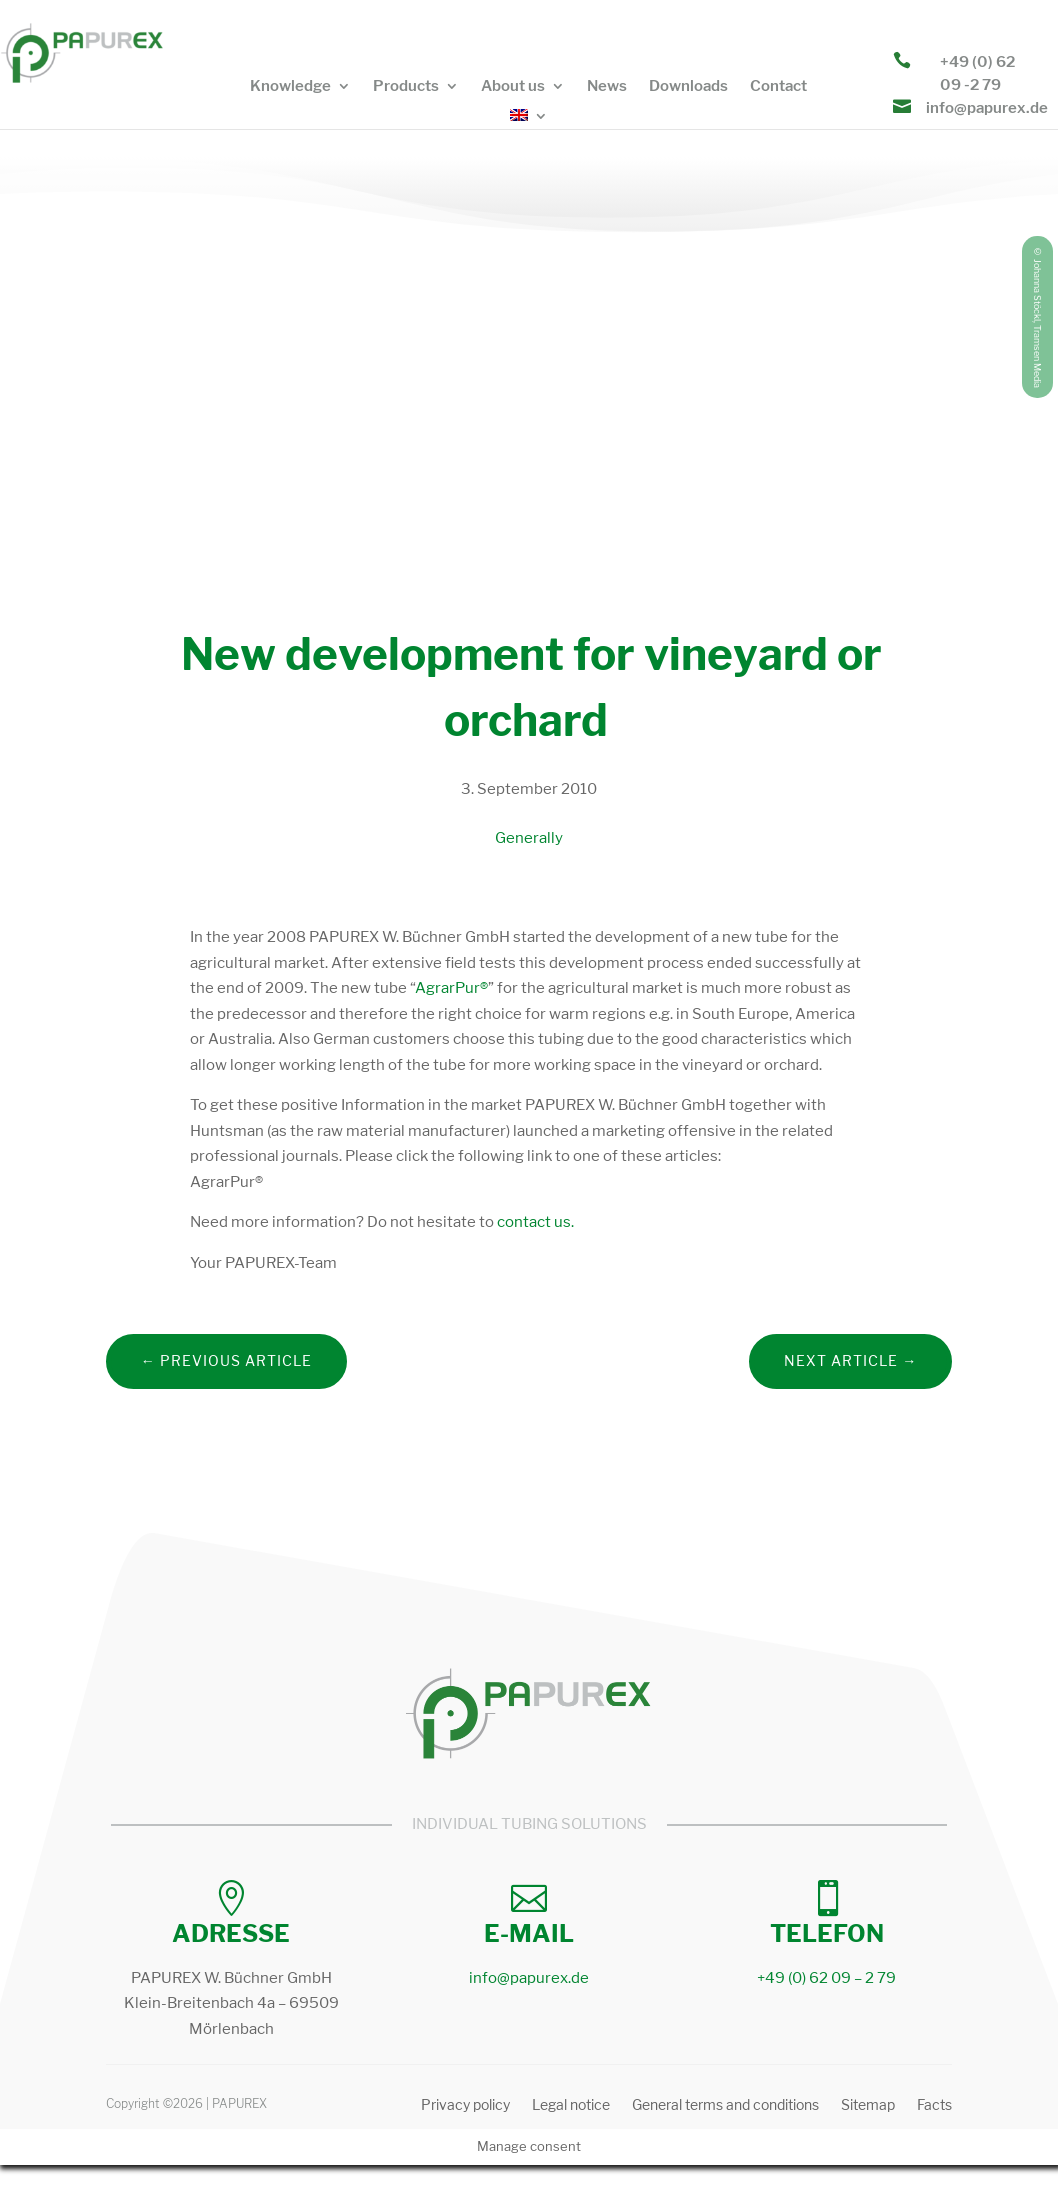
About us (513, 87)
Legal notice (571, 2106)
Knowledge (290, 87)
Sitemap (868, 2106)
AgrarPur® (451, 988)
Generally (529, 838)
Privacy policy (465, 2106)
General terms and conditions (725, 2106)
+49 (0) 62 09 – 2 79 (826, 1978)
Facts (934, 2106)
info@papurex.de (987, 108)
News (607, 87)
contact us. (534, 1222)
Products (406, 87)
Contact (778, 87)
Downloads (688, 87)
